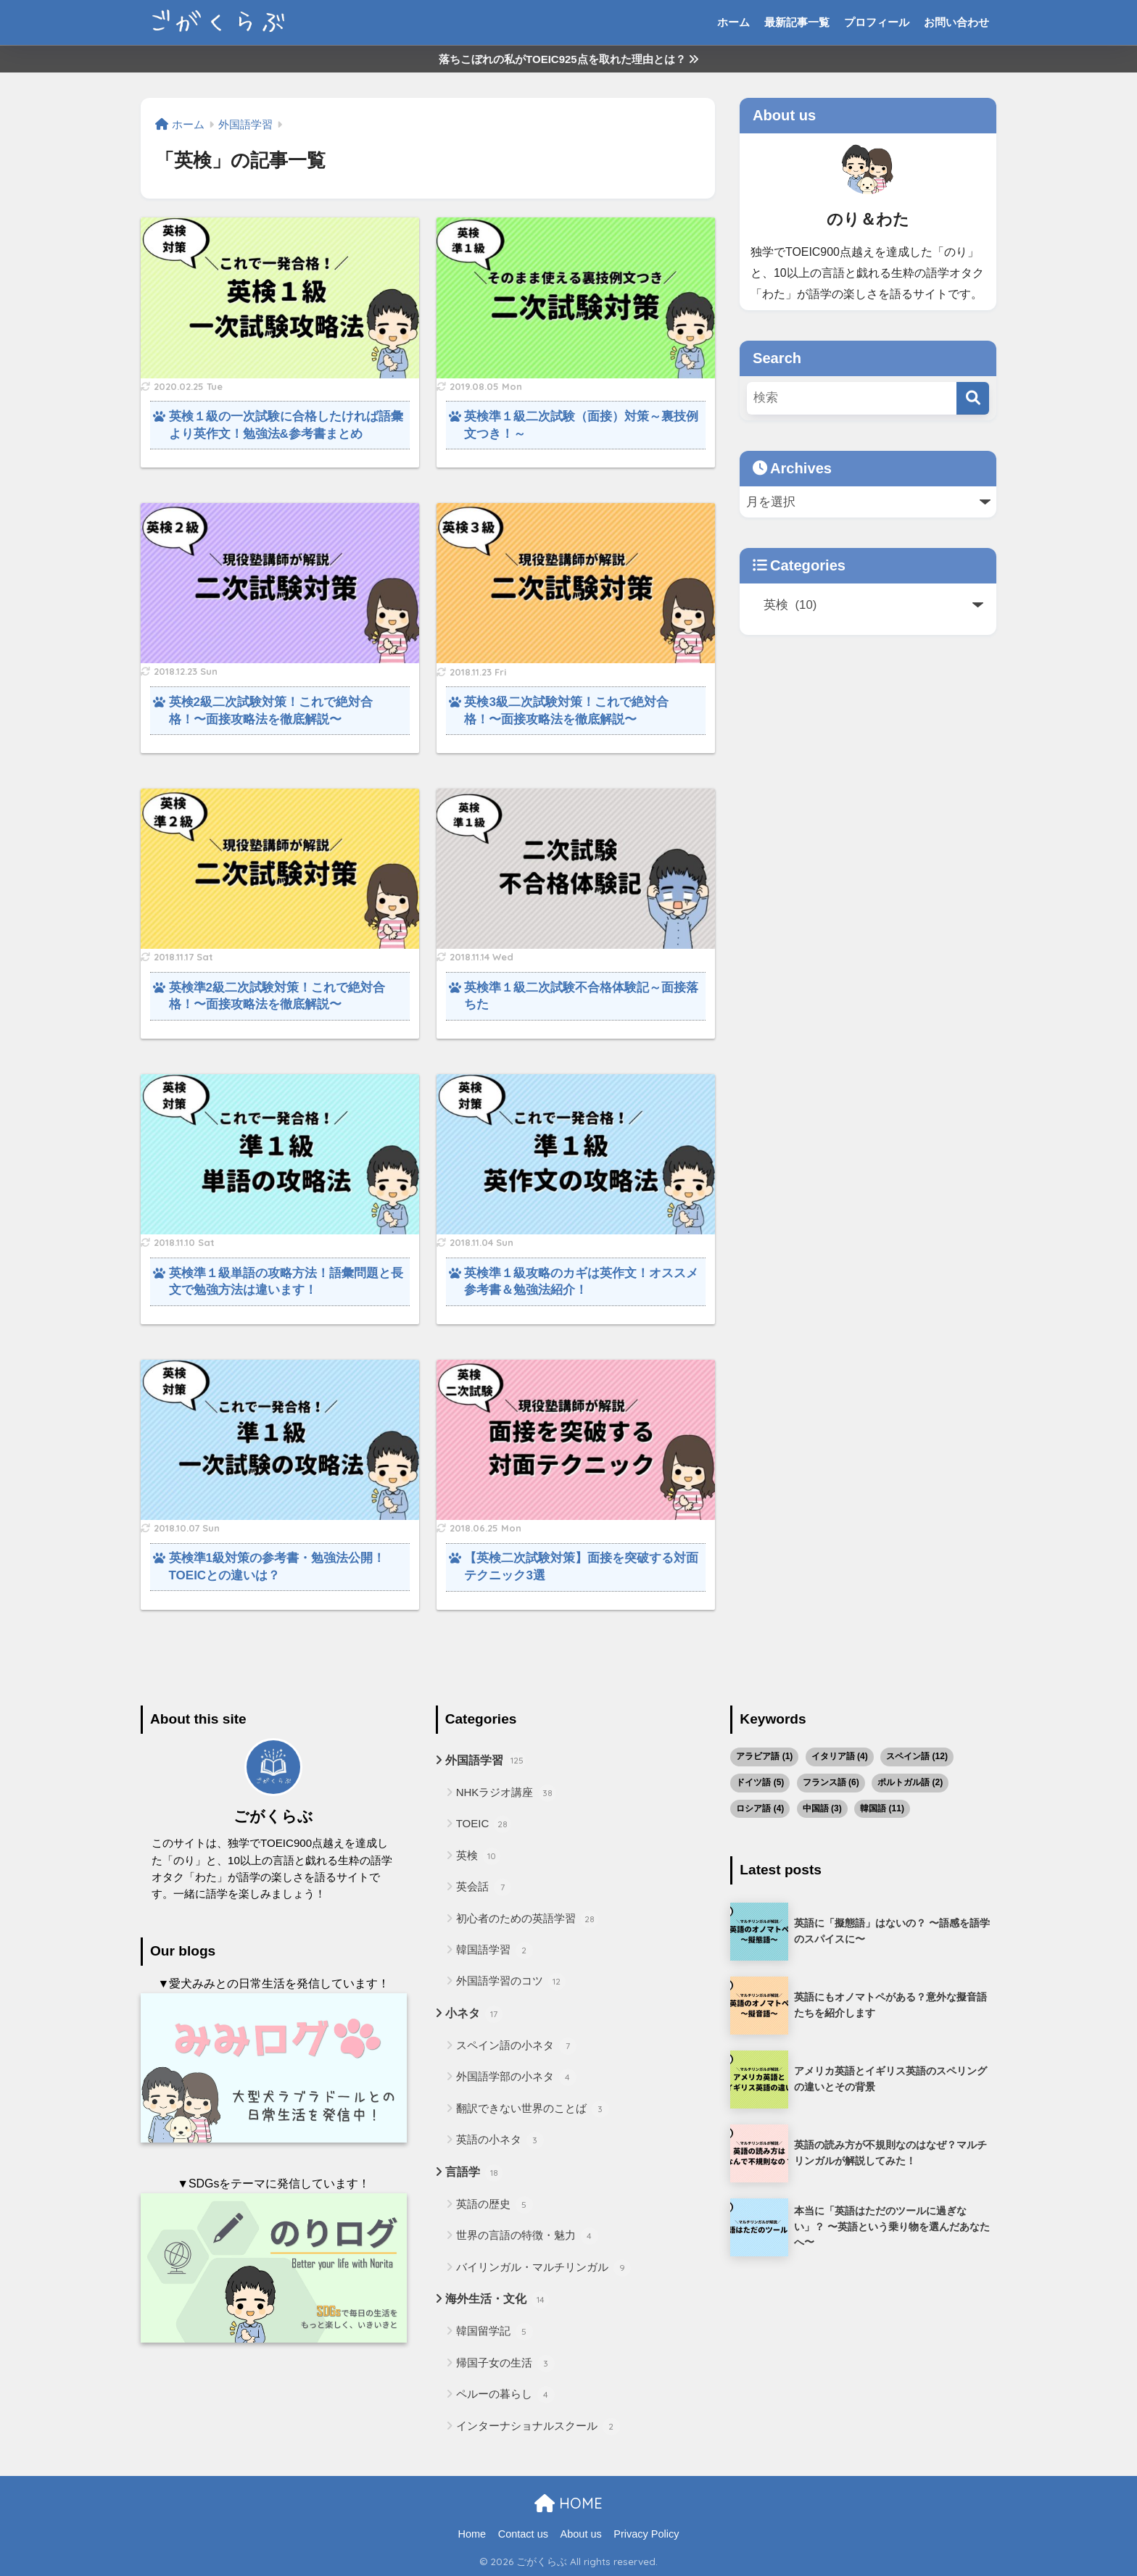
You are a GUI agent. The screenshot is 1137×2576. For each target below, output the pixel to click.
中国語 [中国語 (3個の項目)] (822, 1808)
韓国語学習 (494, 1950)
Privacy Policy (646, 2534)
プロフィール (876, 22)
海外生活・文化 (497, 2300)
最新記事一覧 (797, 22)
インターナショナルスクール (538, 2426)
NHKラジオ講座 (506, 1793)
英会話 (483, 1887)
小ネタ (474, 2014)
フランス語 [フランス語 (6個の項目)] (831, 1782)
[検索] (972, 398)
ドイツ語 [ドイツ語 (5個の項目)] (760, 1782)
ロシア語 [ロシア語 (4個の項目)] (760, 1808)
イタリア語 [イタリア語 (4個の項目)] (839, 1756)
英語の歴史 (494, 2205)
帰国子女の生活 (505, 2363)
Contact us (523, 2534)
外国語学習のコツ (511, 1981)
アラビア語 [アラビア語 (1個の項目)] (764, 1756)
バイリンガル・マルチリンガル (543, 2268)
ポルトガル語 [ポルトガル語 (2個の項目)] (910, 1782)
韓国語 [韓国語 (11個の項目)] (882, 1808)
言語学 (474, 2173)
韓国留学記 (494, 2331)
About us (581, 2534)
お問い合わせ (956, 22)
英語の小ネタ (500, 2140)
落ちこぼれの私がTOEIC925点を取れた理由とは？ (568, 59)
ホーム (733, 22)
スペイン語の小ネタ (516, 2046)
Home (472, 2534)
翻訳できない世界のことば (532, 2109)
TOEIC (484, 1824)
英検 (478, 1856)
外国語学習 (485, 1760)
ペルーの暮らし (505, 2394)
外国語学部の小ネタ (516, 2077)
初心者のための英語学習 (527, 1919)
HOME (568, 2503)
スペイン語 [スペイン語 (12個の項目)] (917, 1756)
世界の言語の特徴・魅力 (527, 2236)
